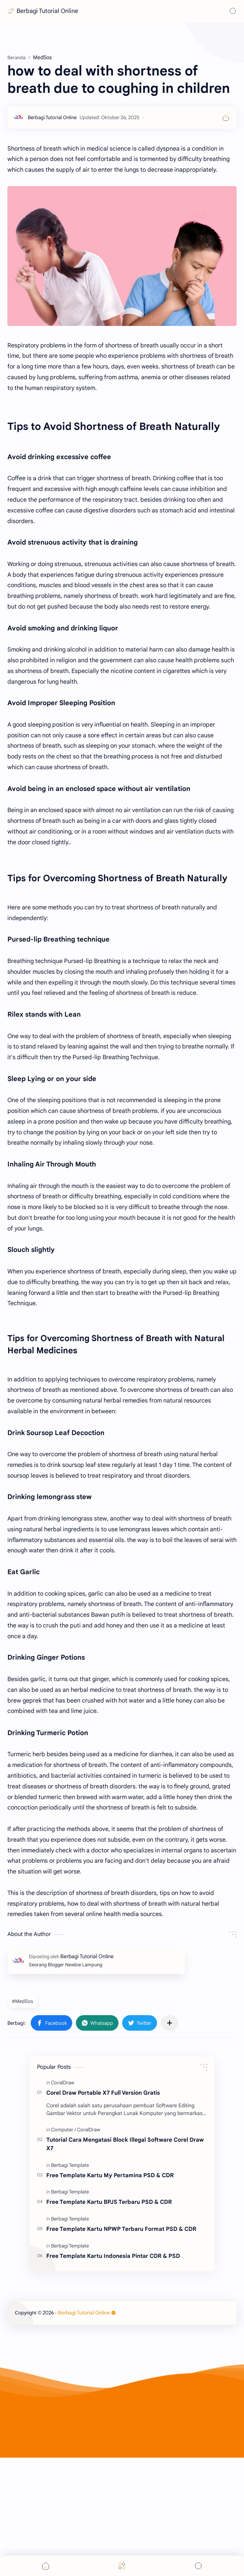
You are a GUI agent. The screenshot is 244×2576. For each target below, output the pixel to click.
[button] (51, 2141)
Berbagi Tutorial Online (47, 11)
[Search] (232, 11)
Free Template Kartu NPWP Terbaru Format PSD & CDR (121, 2347)
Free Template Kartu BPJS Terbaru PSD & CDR (109, 2320)
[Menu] (122, 2565)
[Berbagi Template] (70, 2283)
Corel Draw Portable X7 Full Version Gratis (103, 2211)
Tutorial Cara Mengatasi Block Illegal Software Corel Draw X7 (125, 2262)
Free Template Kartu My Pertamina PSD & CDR (110, 2293)
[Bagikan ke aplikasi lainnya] (169, 2141)
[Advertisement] (122, 96)
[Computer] (63, 2248)
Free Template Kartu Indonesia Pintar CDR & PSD (113, 2374)
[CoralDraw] (62, 2201)
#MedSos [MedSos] (22, 2120)
